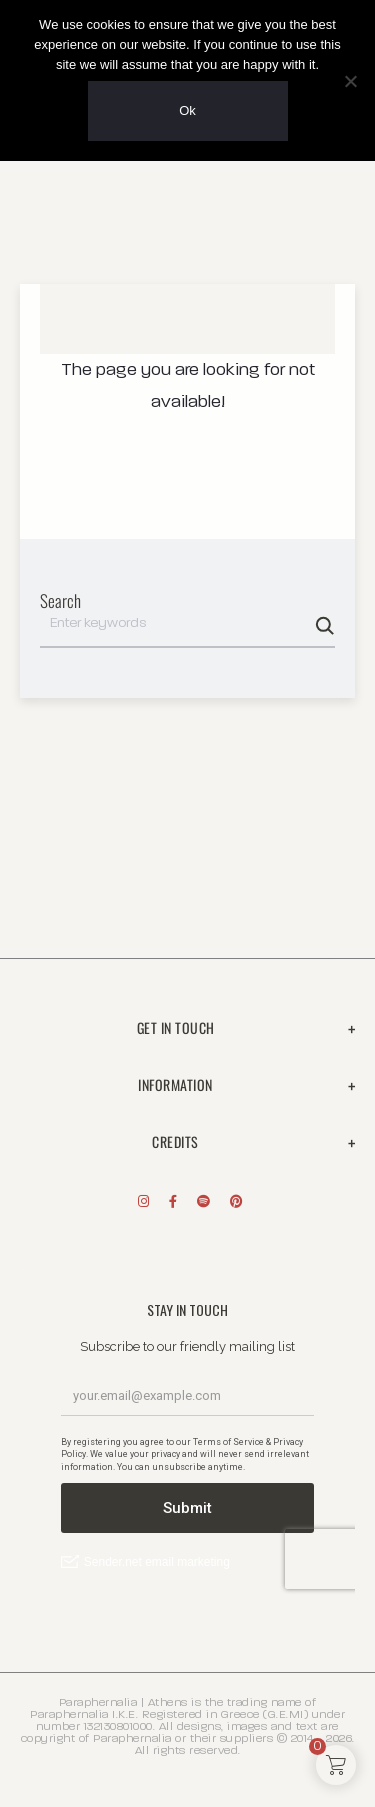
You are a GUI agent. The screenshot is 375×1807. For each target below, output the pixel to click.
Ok (187, 110)
